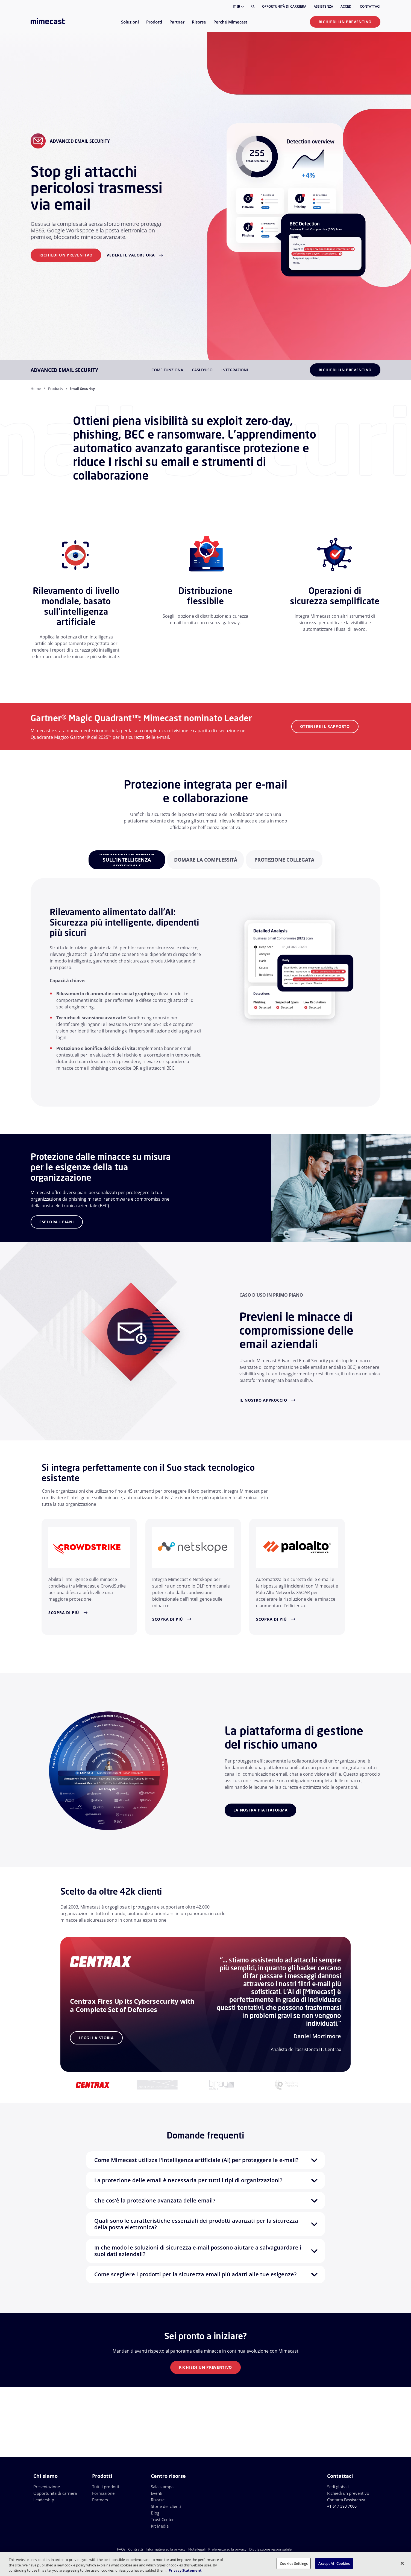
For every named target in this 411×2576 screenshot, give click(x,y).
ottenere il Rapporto (325, 726)
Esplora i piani (56, 1221)
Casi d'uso (202, 369)
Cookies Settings (294, 2563)
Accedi (346, 6)
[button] (205, 2160)
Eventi (156, 2493)
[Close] (402, 2563)
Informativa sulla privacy (166, 2549)
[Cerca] (253, 6)
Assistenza (323, 6)
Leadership (43, 2499)
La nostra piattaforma (260, 1810)
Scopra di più (63, 1612)
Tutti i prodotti (105, 2486)
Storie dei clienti (166, 2506)
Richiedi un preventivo (345, 21)
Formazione (103, 2493)
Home (36, 388)
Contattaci (370, 6)
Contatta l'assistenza (346, 2499)
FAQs (121, 2549)
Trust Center (162, 2519)
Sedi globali (338, 2486)
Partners (100, 2499)
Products (55, 388)
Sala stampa (162, 2486)
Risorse (158, 2499)
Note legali (197, 2549)
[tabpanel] (126, 859)
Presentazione (46, 2486)
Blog (155, 2513)
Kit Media (160, 2526)
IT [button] (238, 6)
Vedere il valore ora (131, 255)
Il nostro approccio (263, 1400)
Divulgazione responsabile (270, 2549)
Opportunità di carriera (284, 6)
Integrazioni (234, 369)
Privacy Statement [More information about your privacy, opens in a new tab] (185, 2570)
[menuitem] (130, 25)
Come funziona (167, 369)
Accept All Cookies (334, 2563)
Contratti (135, 2549)
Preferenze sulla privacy (227, 2549)
